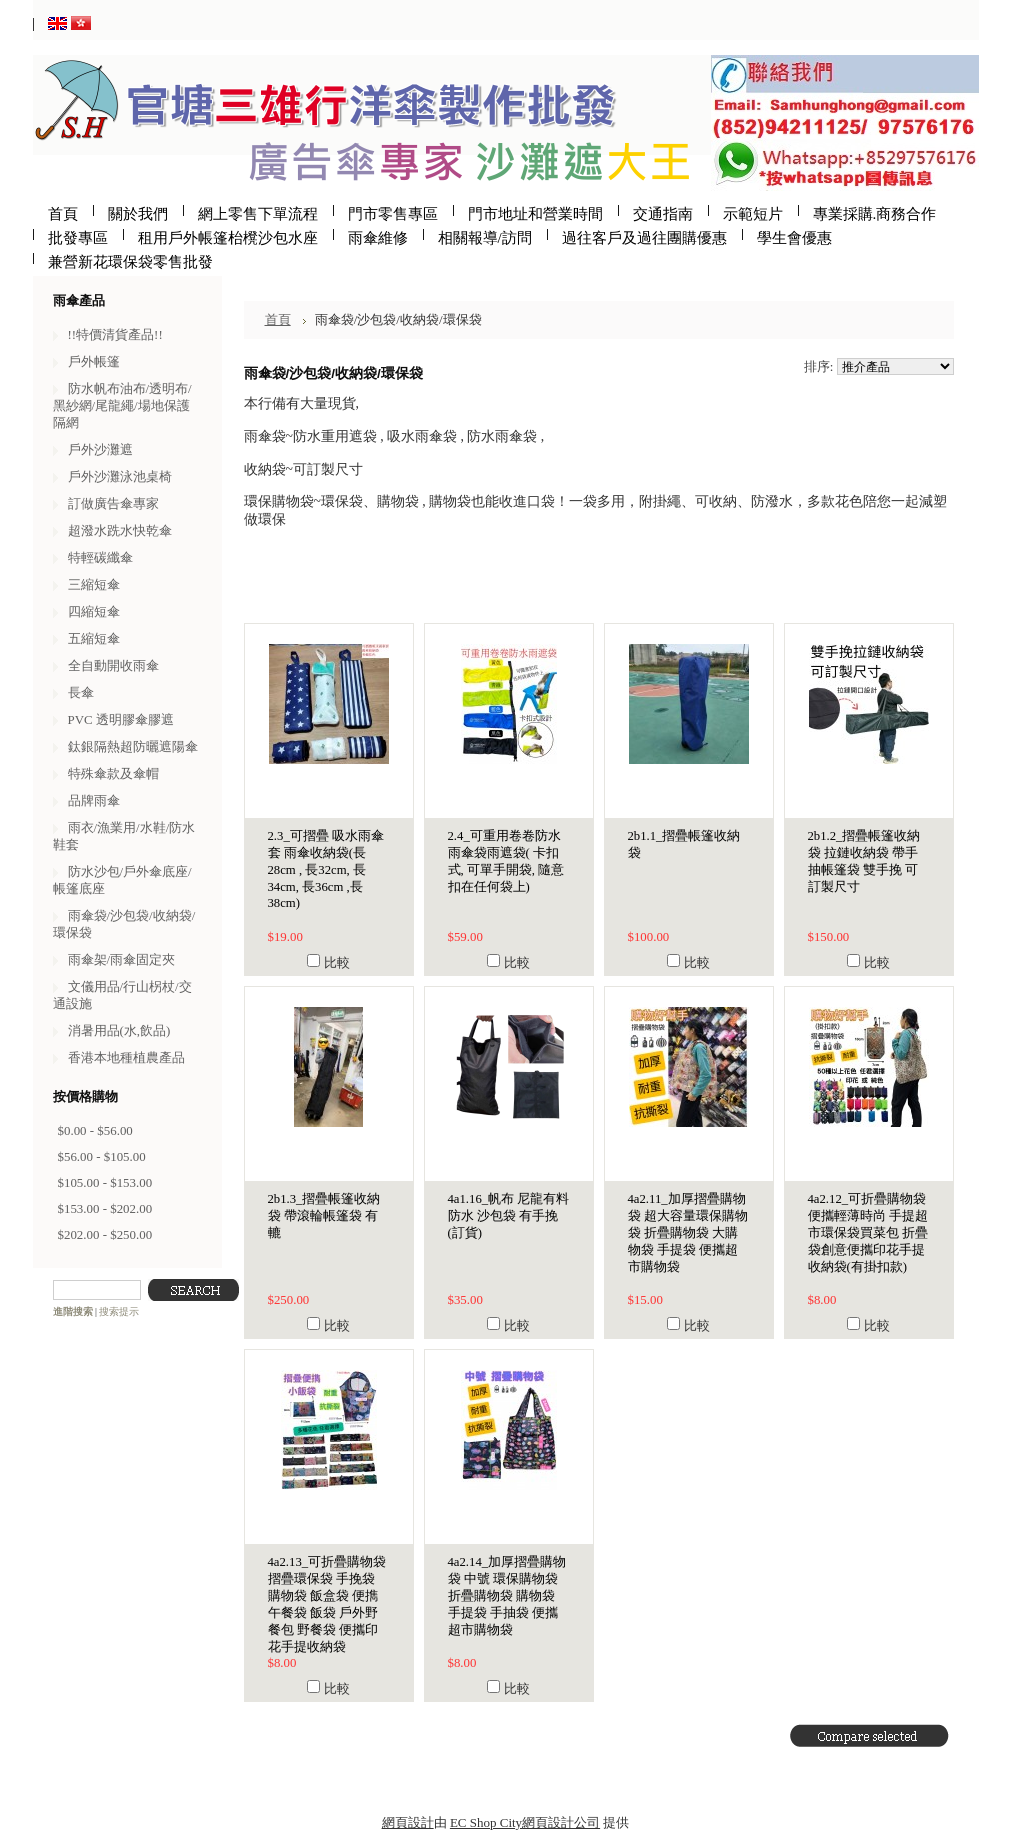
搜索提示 (119, 1311)
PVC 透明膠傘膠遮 (121, 719)
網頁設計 (408, 1822)
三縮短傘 (94, 584)
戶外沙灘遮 (100, 449)
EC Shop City (486, 1822)
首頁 (278, 319)
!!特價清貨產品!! (115, 334)
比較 (337, 962)
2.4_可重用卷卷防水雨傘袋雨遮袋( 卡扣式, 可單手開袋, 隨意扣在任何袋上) (506, 861)
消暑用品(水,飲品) (119, 1030)
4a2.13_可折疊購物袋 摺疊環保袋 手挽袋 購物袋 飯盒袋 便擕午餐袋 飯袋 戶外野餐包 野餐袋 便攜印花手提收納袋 (327, 1604)
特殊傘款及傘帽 (113, 773)
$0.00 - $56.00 (95, 1130)
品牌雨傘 (94, 800)
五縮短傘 (94, 638)
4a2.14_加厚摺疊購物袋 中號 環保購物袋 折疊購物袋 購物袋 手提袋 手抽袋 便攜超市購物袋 (507, 1596)
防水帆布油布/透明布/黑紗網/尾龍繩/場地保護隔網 (122, 405)
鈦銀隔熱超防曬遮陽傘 (133, 746)
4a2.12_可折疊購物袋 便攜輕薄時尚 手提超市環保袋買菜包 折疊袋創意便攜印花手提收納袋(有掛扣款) (868, 1233)
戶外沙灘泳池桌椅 (120, 476)
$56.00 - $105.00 (102, 1156)
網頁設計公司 (561, 1822)
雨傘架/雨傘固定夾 (122, 959)
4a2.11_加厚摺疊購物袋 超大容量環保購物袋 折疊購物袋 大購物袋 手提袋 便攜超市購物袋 (688, 1233)
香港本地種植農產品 (126, 1057)
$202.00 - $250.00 (105, 1234)
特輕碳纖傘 (100, 557)
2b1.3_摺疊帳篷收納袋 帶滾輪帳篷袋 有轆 (324, 1216)
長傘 (81, 692)
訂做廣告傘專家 (113, 503)
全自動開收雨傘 (113, 665)
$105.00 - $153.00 (105, 1182)
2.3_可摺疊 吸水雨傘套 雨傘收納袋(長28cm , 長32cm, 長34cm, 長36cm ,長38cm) (326, 869)
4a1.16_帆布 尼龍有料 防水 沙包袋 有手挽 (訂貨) (509, 1216)
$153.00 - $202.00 (105, 1208)
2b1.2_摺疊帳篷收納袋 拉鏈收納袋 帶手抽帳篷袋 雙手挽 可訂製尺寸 (864, 861)
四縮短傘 (94, 611)
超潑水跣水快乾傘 (120, 530)
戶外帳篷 (94, 361)
